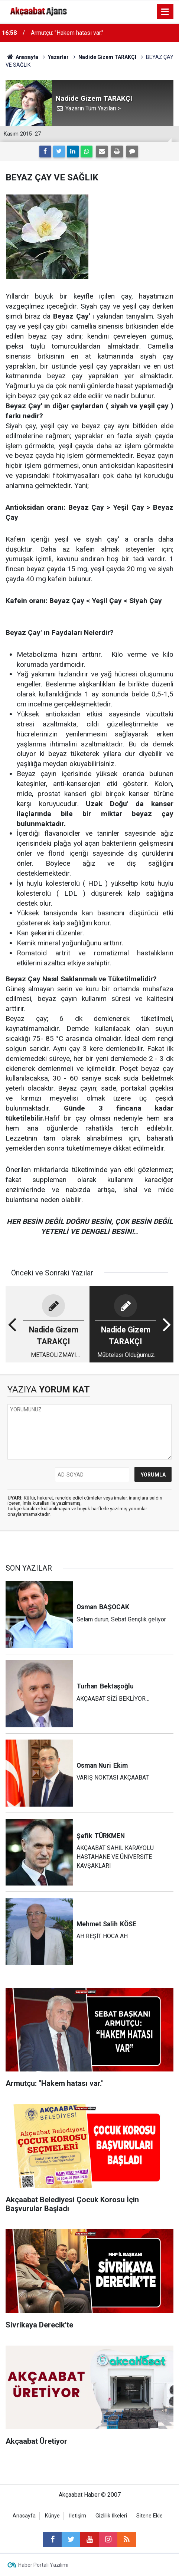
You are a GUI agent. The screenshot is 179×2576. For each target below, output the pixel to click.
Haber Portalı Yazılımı (43, 2565)
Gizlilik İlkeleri (111, 2516)
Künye (52, 2516)
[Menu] (165, 12)
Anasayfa (24, 2516)
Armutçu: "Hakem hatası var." (67, 32)
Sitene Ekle (149, 2516)
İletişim (77, 2516)
